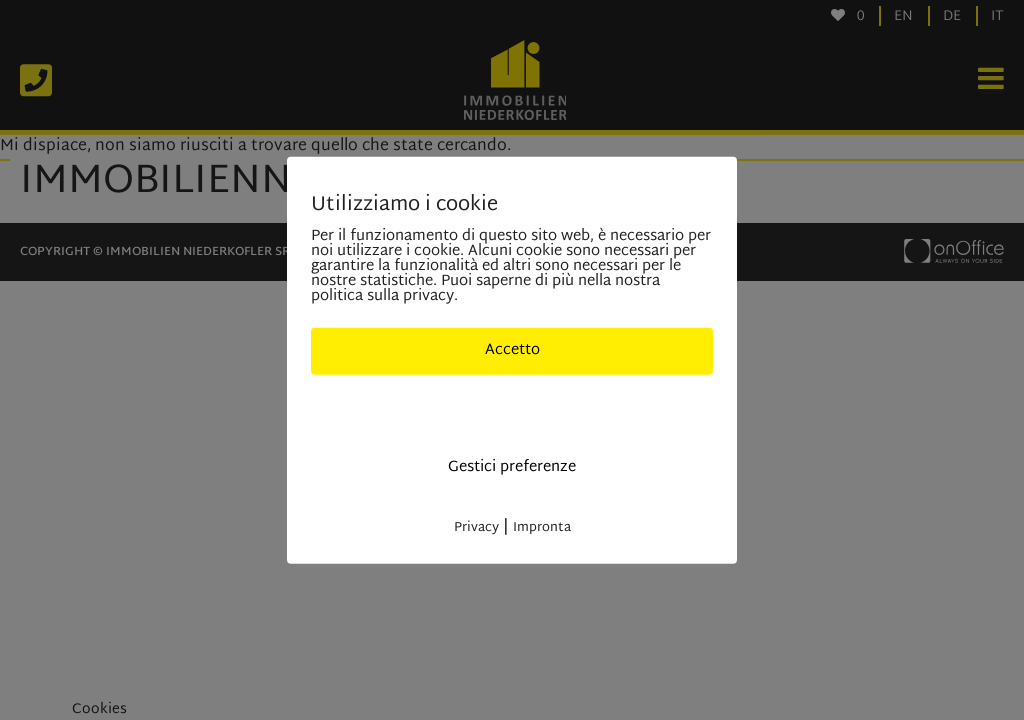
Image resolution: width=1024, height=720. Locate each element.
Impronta (542, 527)
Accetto (512, 350)
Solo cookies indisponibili (512, 408)
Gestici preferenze (512, 467)
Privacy (476, 527)
